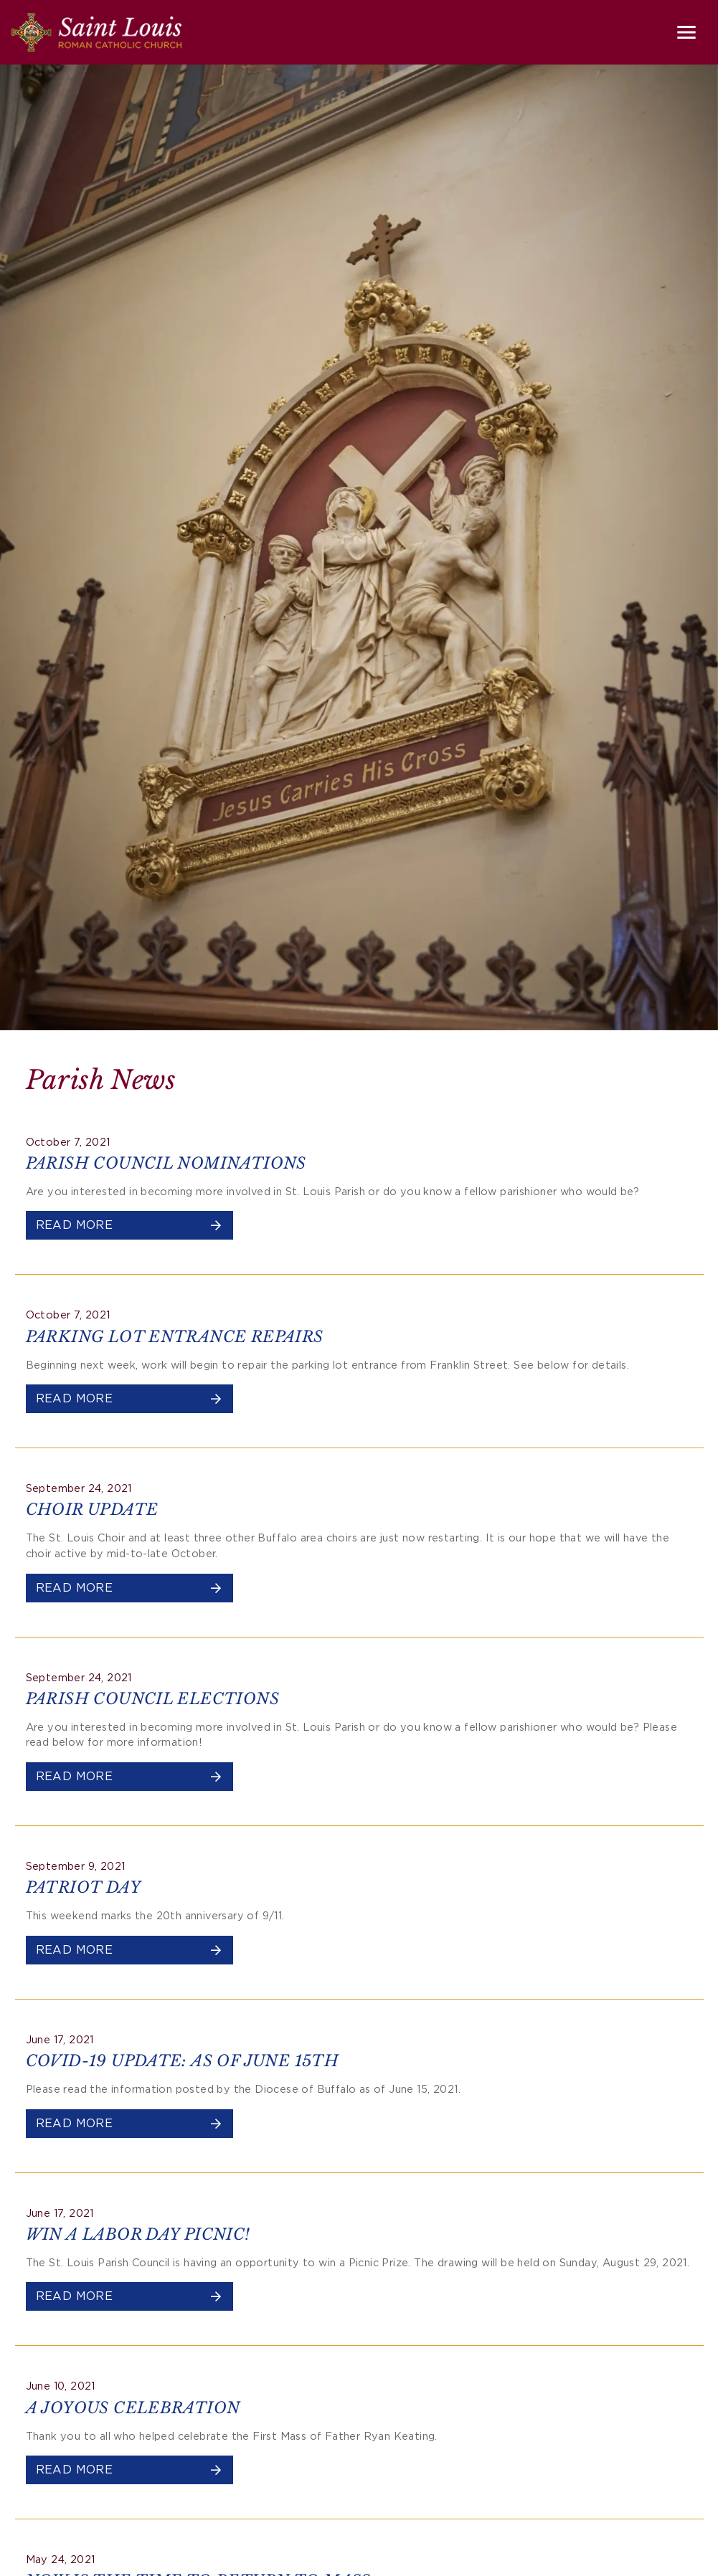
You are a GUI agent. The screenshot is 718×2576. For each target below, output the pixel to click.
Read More (130, 1225)
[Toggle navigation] (686, 32)
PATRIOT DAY (83, 1887)
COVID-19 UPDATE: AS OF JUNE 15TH (182, 2061)
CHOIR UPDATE (92, 1509)
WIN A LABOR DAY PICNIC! (138, 2234)
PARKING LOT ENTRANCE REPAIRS (174, 1336)
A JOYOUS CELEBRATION (133, 2408)
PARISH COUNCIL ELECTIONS (153, 1698)
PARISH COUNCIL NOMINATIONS (166, 1163)
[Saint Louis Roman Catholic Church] (96, 32)
